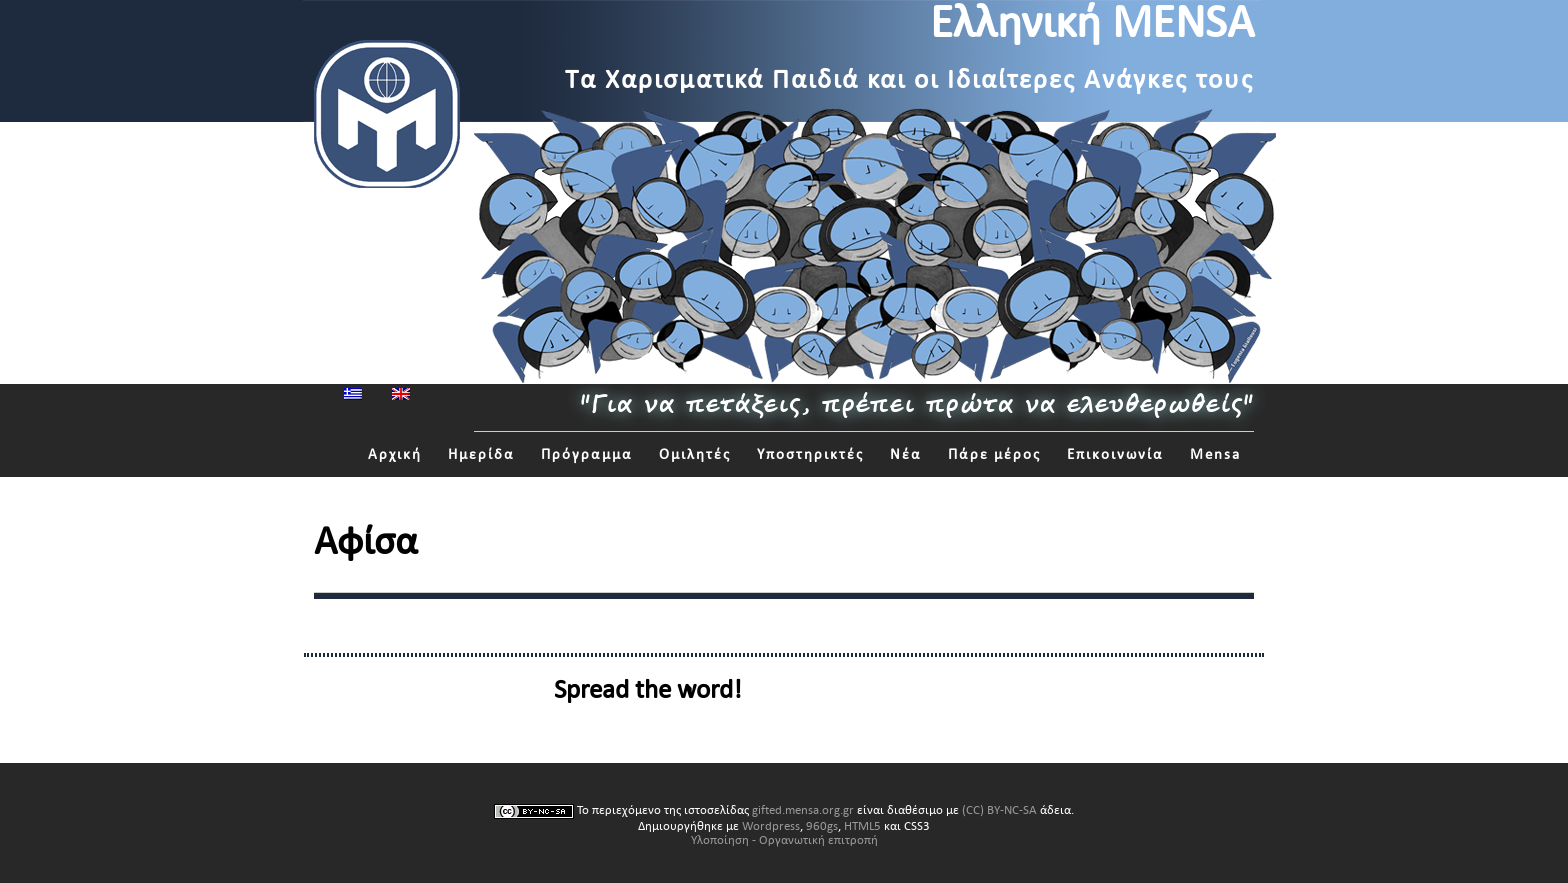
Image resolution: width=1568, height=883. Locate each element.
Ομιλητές (695, 454)
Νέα (906, 454)
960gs (822, 826)
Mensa (1215, 454)
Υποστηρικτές (810, 454)
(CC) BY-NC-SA (999, 810)
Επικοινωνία (1115, 454)
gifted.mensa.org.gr (803, 810)
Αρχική (395, 454)
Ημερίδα (481, 454)
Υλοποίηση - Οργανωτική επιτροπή (784, 840)
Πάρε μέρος (994, 454)
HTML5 (862, 826)
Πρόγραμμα (587, 454)
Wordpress (771, 826)
